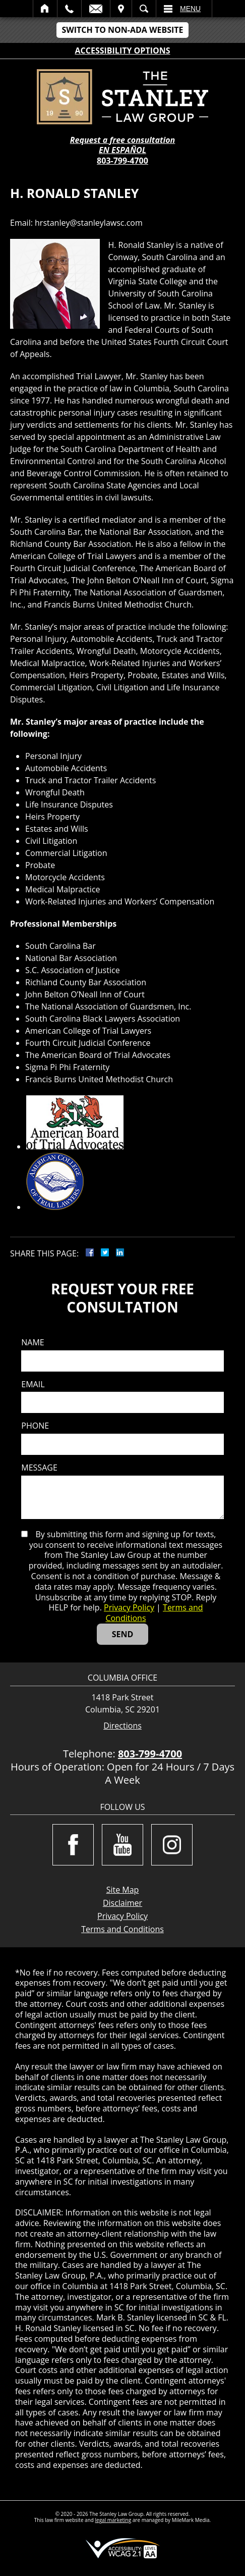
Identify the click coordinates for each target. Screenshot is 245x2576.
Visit (121, 8)
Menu (190, 9)
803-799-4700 (122, 160)
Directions (122, 1726)
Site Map (122, 1889)
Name (32, 1342)
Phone (35, 1426)
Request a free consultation (122, 140)
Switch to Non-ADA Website (122, 29)
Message (39, 1467)
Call (69, 8)
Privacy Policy (129, 1607)
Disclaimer (122, 1902)
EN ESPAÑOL (122, 150)
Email (96, 8)
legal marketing (113, 2519)
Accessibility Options (122, 50)
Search (144, 8)
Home (45, 8)
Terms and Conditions (122, 1929)
